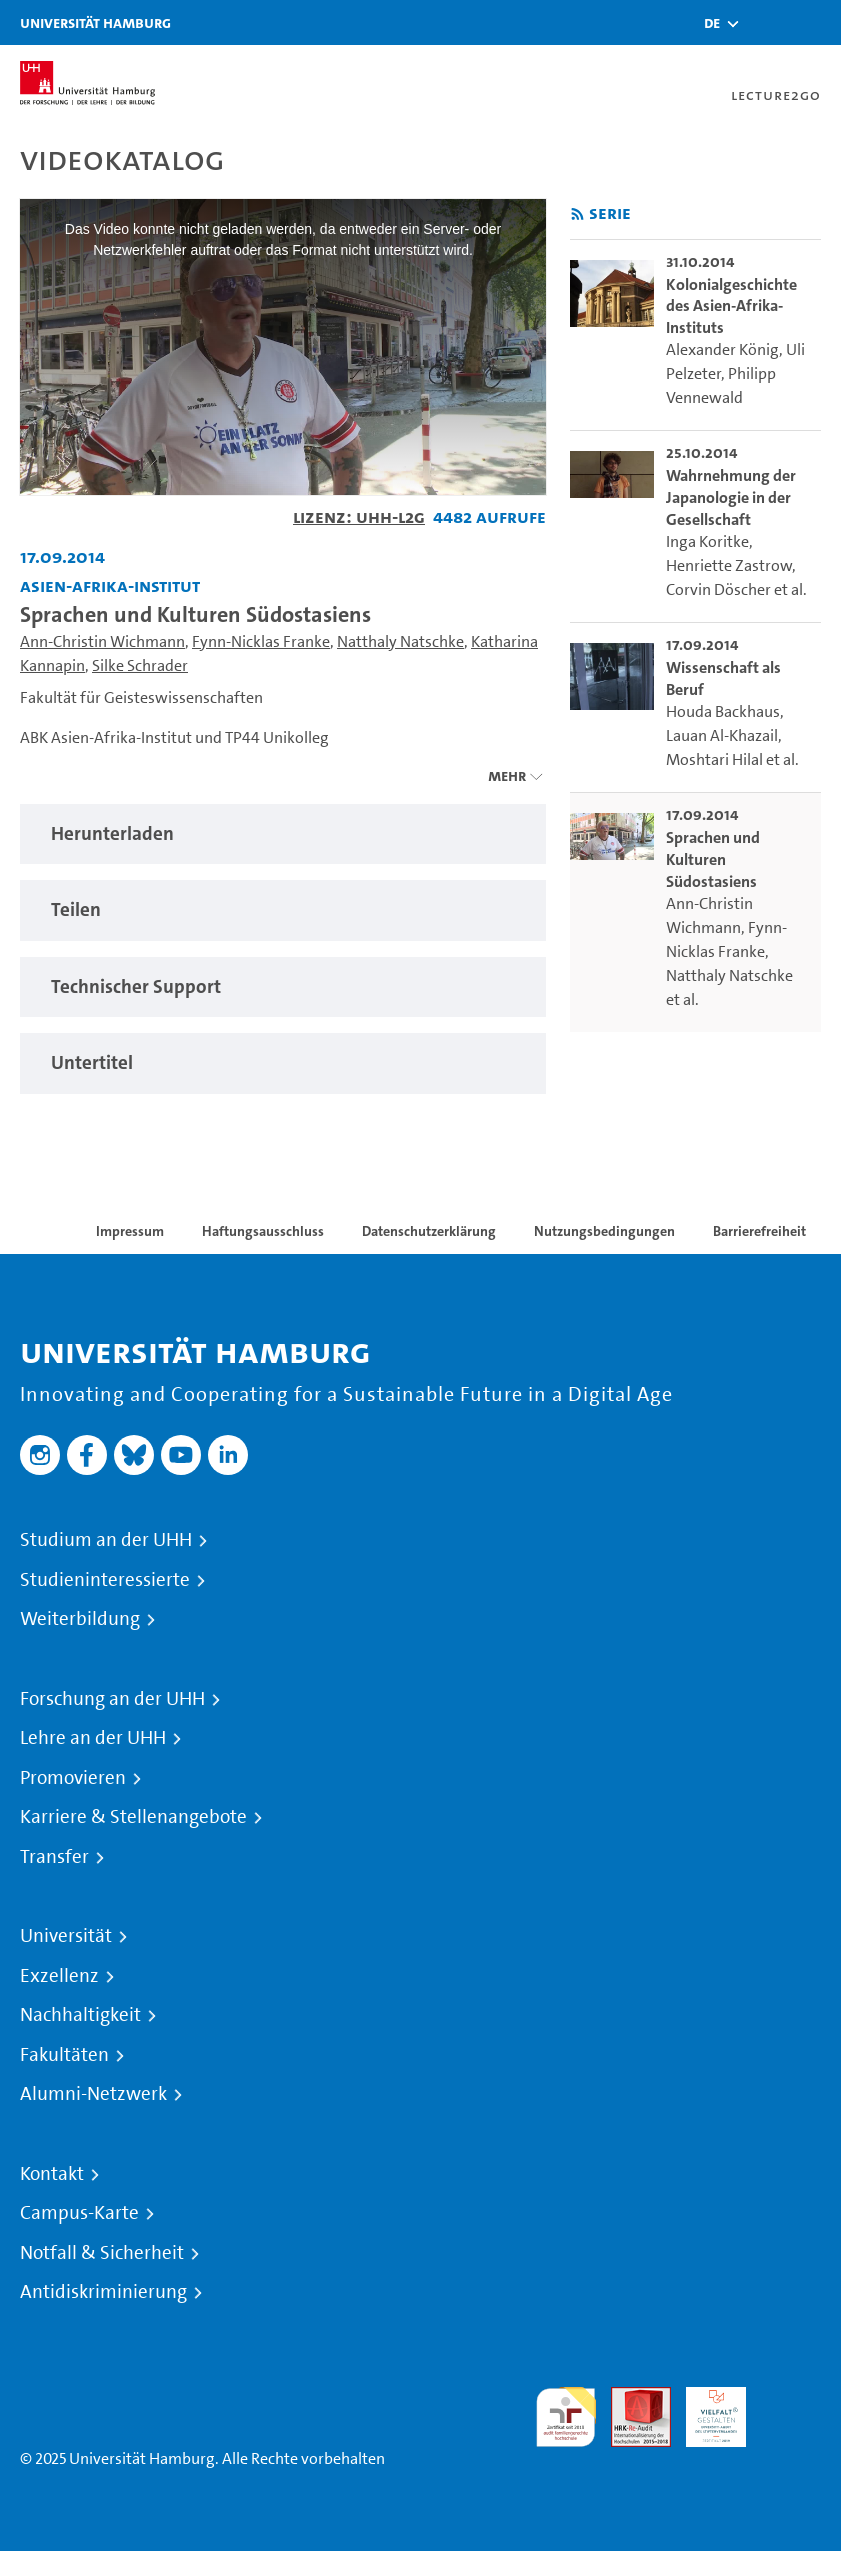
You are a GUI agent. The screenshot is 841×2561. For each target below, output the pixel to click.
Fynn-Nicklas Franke (261, 641)
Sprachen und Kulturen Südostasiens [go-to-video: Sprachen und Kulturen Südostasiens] (713, 859)
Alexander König (722, 349)
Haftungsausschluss (263, 1231)
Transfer (54, 1857)
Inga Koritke (707, 541)
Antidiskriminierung (103, 2292)
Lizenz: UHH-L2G (359, 516)
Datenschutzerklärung (429, 1231)
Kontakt (52, 2174)
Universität (66, 1936)
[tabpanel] (283, 834)
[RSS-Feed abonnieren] (577, 214)
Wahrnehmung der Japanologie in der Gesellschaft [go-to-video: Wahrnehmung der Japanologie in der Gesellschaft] (731, 497)
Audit (630, 2398)
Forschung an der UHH (112, 1699)
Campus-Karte (79, 2213)
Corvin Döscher (718, 589)
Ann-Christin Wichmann (102, 641)
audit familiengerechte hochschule (566, 2417)
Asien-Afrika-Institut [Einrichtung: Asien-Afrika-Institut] (110, 585)
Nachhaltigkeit (80, 2015)
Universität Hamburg (95, 22)
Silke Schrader (140, 665)
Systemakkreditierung (791, 2398)
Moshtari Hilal (714, 759)
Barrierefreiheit (759, 1231)
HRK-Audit (705, 2410)
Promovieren (73, 1778)
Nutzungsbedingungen (604, 1231)
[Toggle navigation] (816, 22)
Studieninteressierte (105, 1580)
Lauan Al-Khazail (722, 735)
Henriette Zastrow (729, 565)
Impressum (130, 1231)
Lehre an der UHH (93, 1738)
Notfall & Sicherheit (102, 2253)
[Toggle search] (766, 22)
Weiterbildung (80, 1619)
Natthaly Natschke (400, 641)
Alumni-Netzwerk (93, 2094)
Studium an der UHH (106, 1540)
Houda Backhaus (723, 711)
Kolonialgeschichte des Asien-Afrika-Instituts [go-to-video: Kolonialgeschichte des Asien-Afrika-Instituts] (731, 306)
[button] (712, 23)
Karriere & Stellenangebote (133, 1817)
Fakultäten (64, 2055)
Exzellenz (59, 1976)
